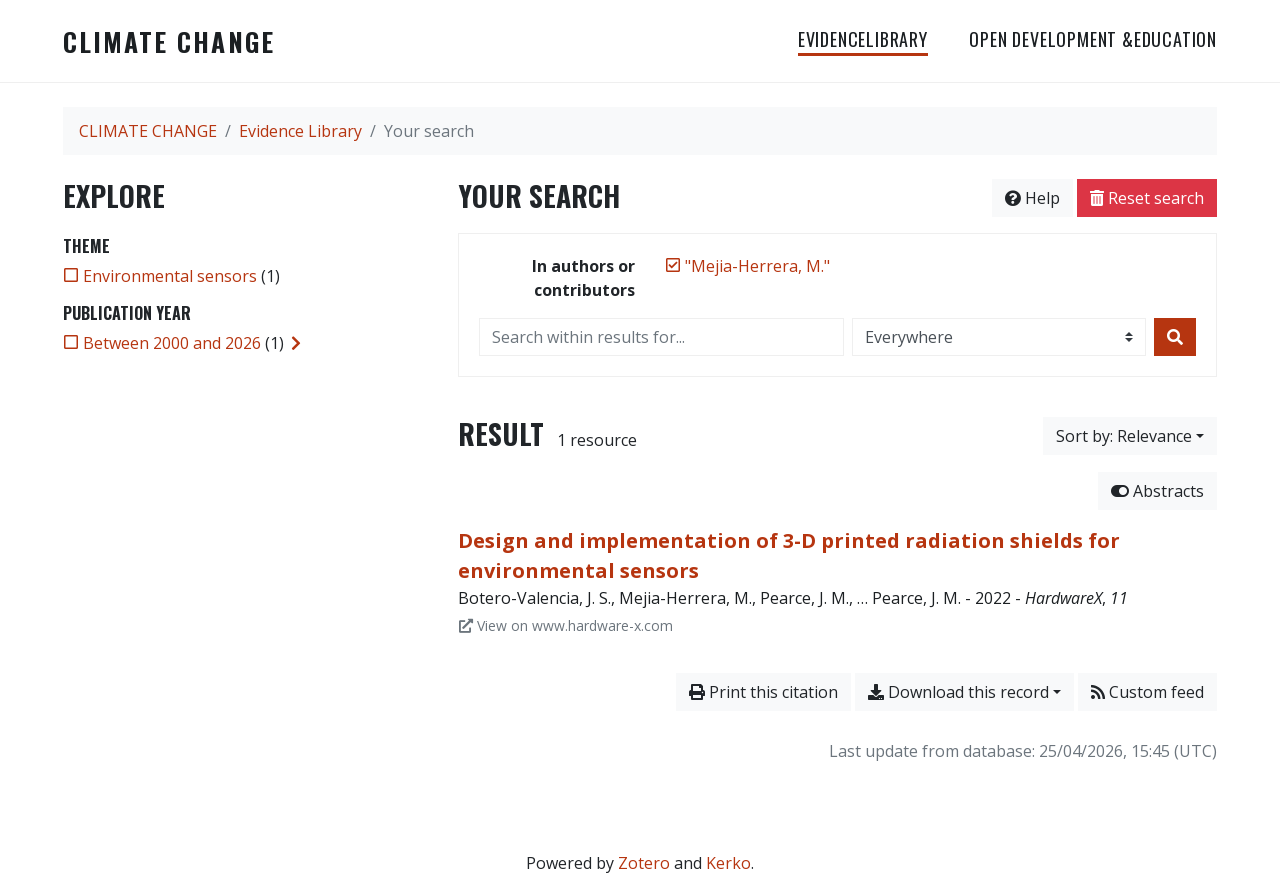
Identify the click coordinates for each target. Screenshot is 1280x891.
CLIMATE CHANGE (169, 41)
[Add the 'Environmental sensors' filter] (170, 276)
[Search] (1175, 337)
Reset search (1147, 198)
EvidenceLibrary (863, 39)
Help (1032, 198)
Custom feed (1147, 692)
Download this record (958, 692)
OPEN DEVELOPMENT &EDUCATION (1093, 39)
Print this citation (763, 692)
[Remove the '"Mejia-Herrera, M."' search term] (757, 266)
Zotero (644, 863)
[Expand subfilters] (296, 343)
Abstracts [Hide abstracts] (1157, 491)
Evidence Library (300, 131)
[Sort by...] (1130, 436)
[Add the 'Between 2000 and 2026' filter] (172, 343)
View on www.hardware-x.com (566, 625)
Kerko (728, 863)
